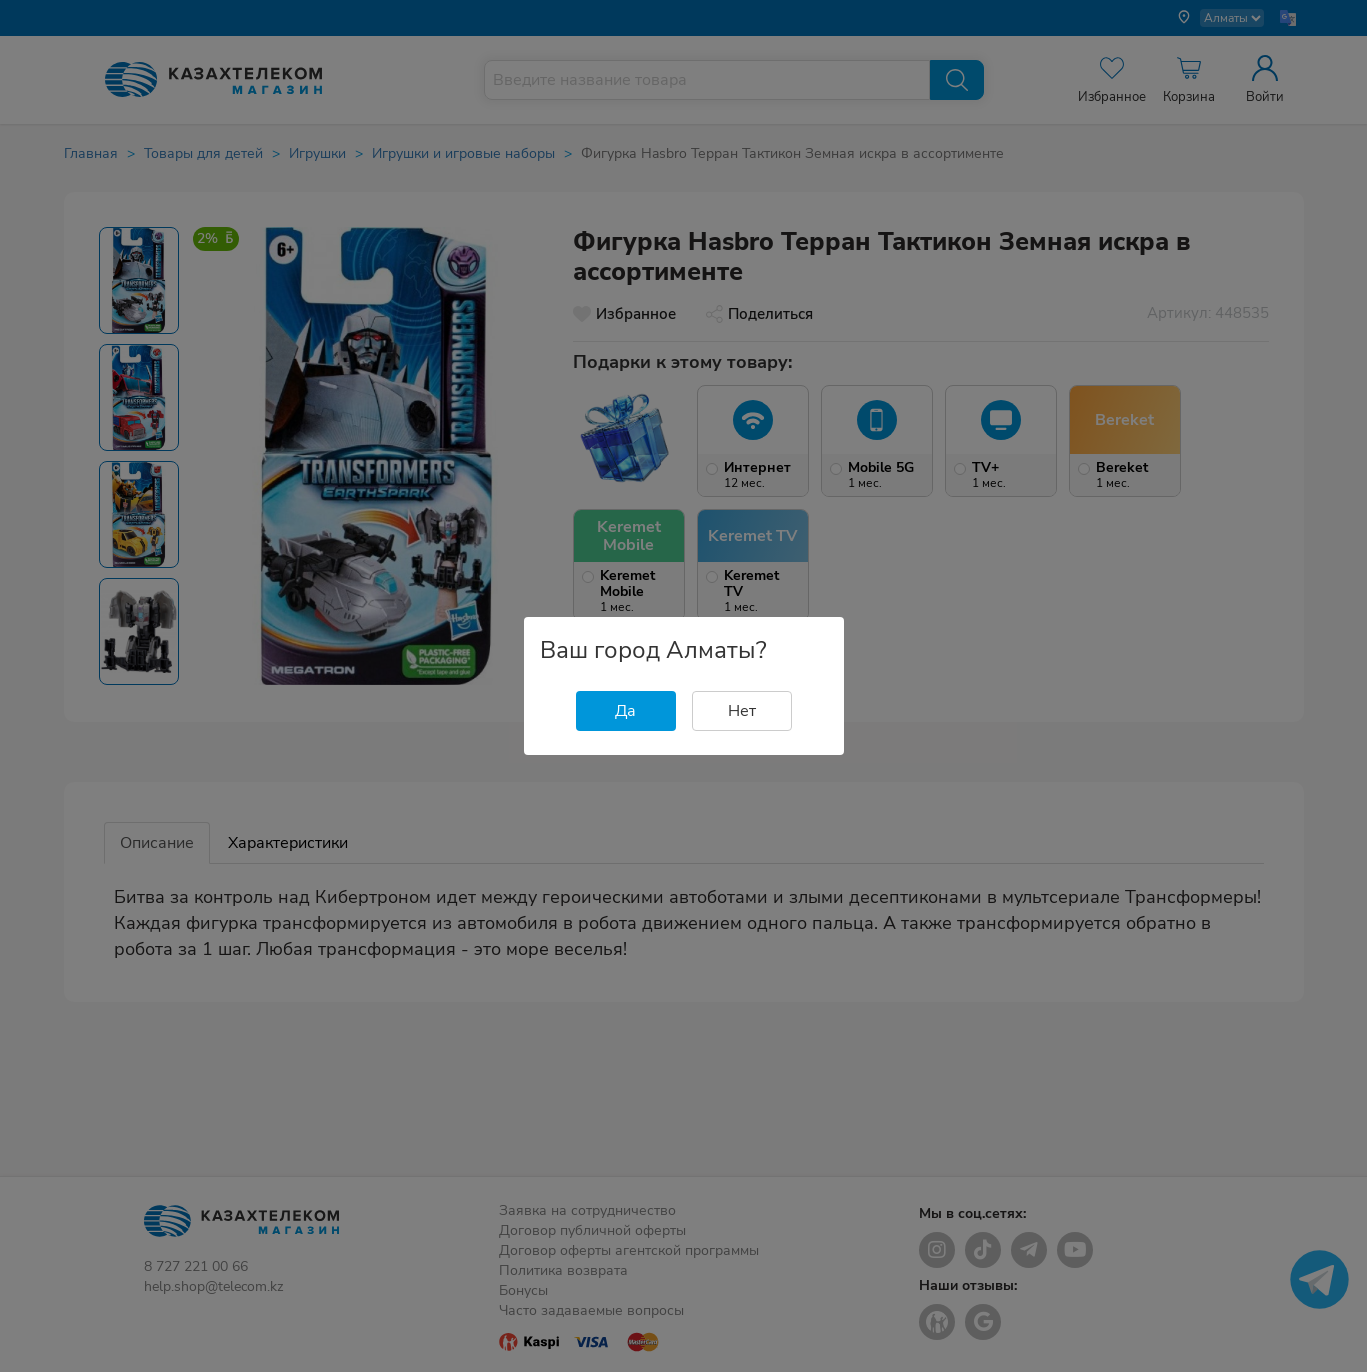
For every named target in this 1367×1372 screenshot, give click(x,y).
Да (625, 711)
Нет (742, 711)
